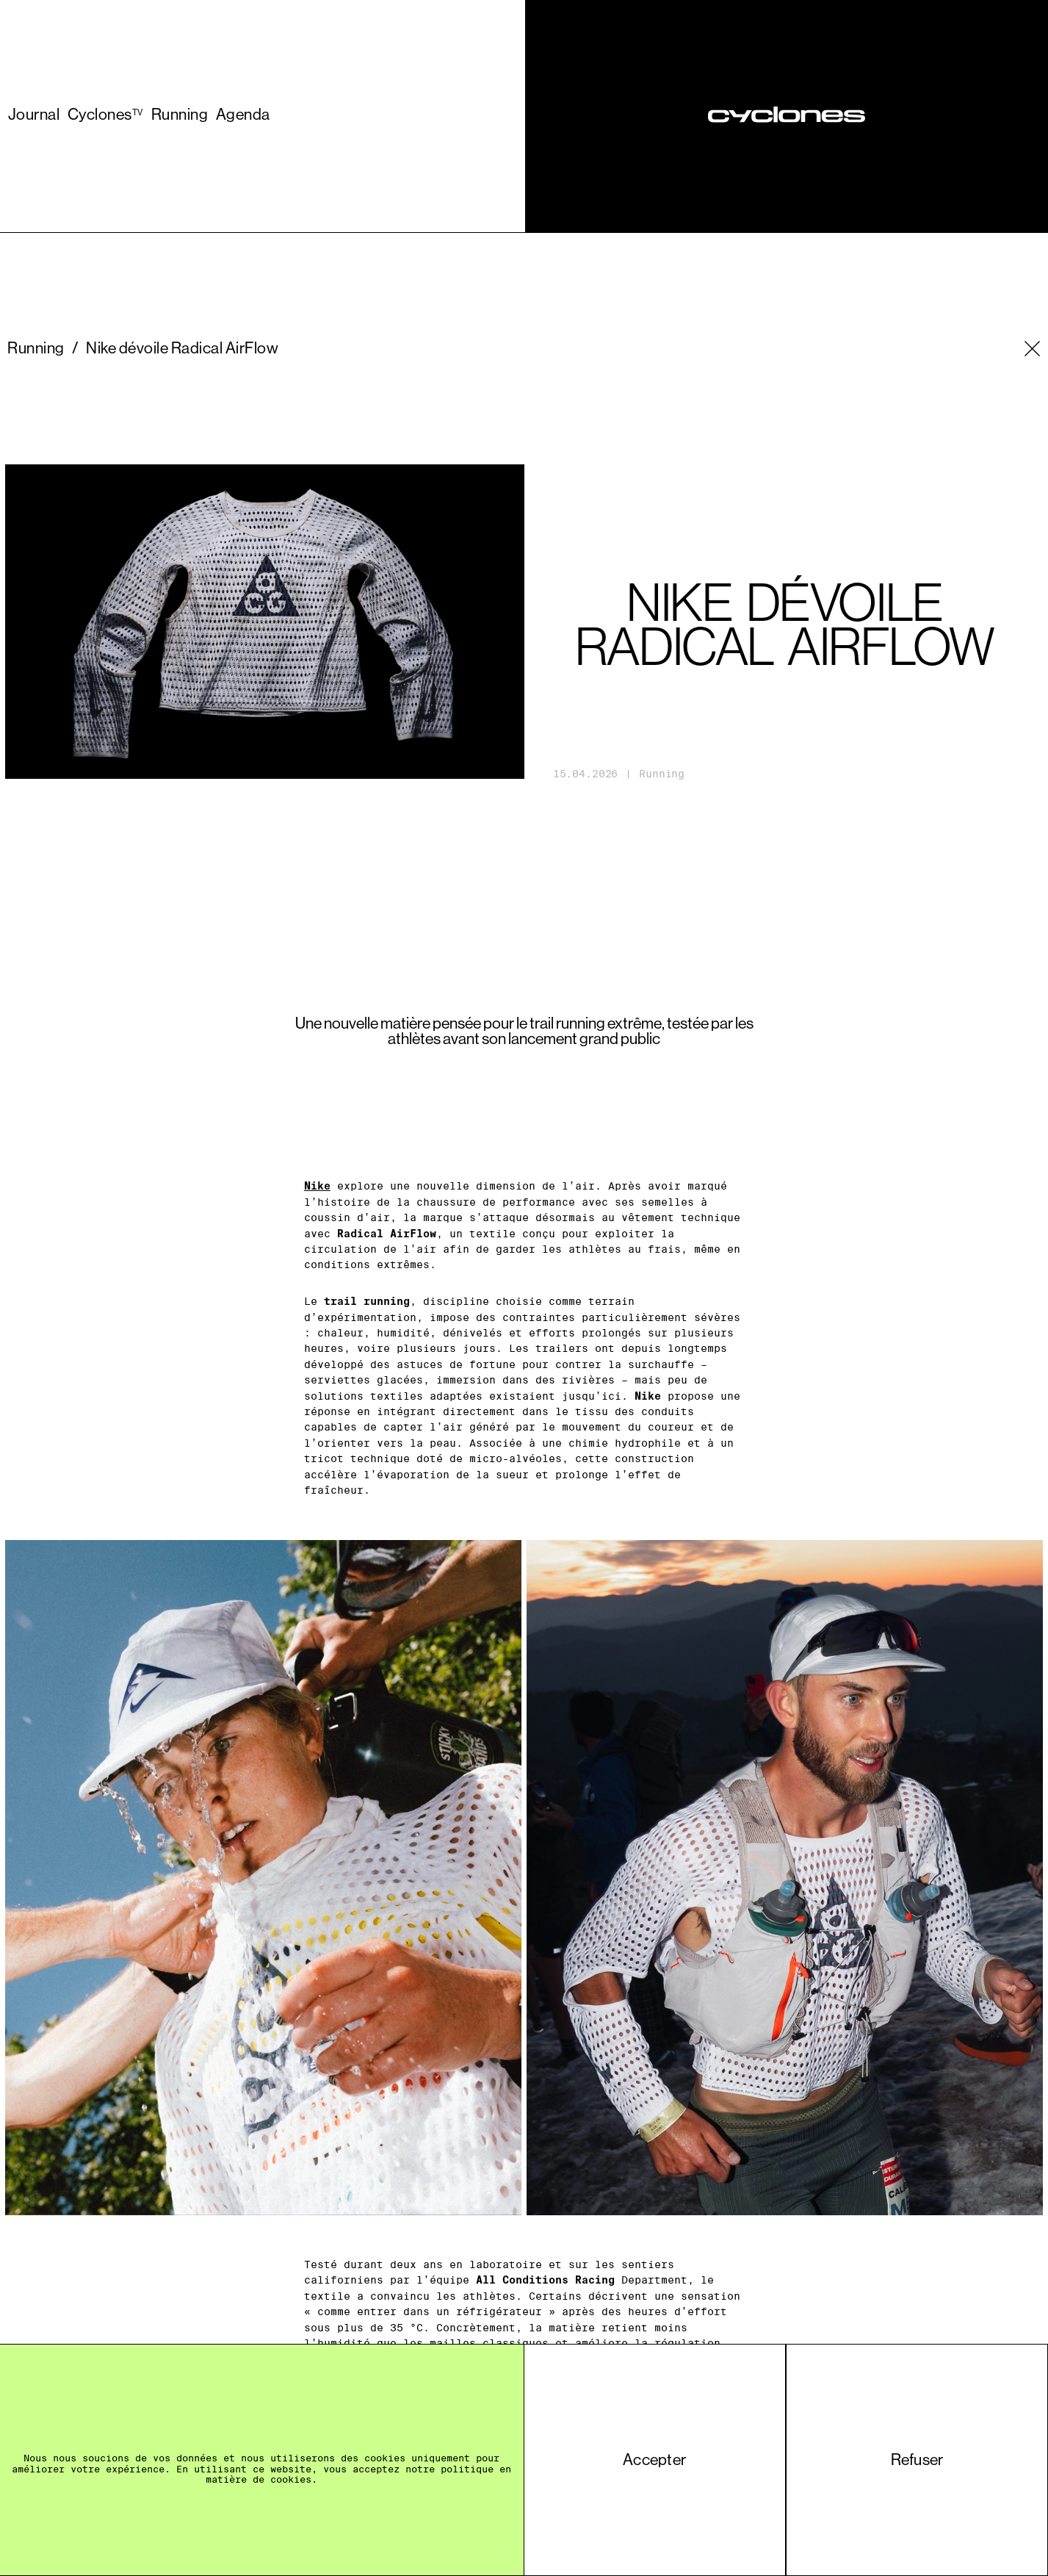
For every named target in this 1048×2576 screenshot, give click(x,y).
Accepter (654, 2460)
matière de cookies (258, 2479)
